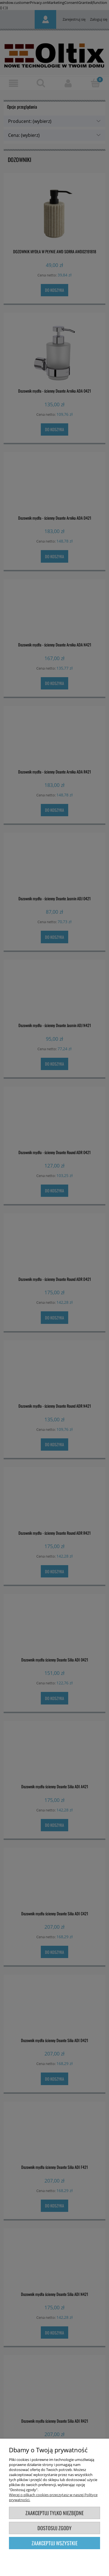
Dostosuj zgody (54, 2528)
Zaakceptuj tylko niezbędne (54, 2513)
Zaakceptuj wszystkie (54, 2543)
